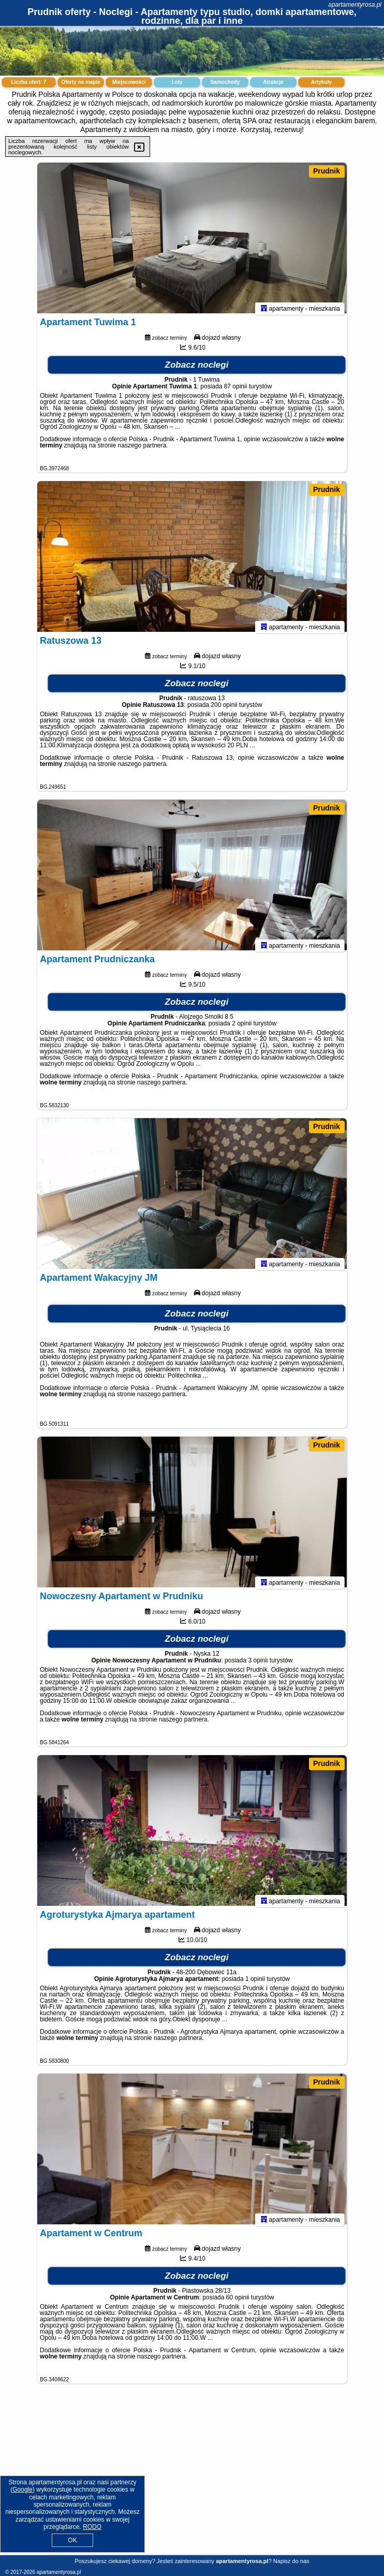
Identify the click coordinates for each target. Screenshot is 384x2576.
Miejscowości (128, 82)
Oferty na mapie (80, 82)
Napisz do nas (291, 2561)
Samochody (225, 82)
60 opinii (237, 2302)
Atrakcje (273, 82)
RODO (92, 2526)
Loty (176, 82)
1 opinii (255, 1983)
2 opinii (242, 1028)
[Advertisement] (192, 2477)
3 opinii (258, 1665)
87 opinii (235, 391)
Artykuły (321, 82)
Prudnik (326, 171)
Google (22, 2489)
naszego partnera (142, 450)
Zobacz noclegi (197, 369)
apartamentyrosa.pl (354, 4)
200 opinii (224, 709)
